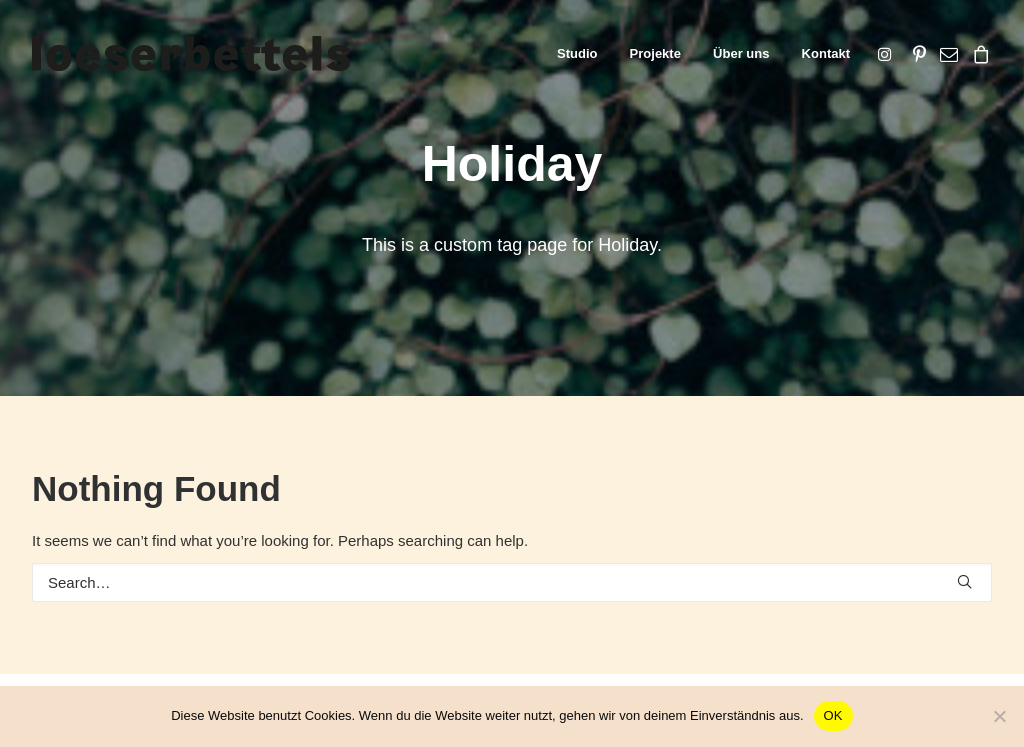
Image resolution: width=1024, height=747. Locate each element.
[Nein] (999, 716)
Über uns (741, 53)
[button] (888, 53)
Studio (577, 53)
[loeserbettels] (191, 53)
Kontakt (826, 53)
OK (833, 715)
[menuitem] (577, 53)
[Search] (512, 582)
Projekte (655, 53)
